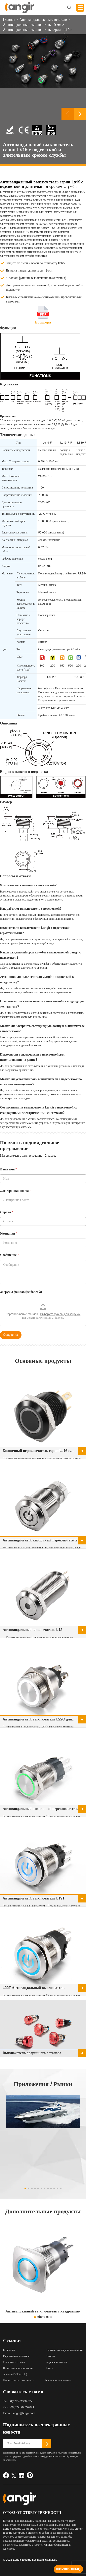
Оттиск (49, 2368)
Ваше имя (8, 1169)
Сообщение (9, 1255)
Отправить (10, 1334)
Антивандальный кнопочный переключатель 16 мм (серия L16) (43, 1543)
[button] (80, 114)
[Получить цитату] (68, 2569)
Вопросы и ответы (56, 2362)
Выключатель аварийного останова (32, 2054)
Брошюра (43, 322)
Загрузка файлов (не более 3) (21, 1291)
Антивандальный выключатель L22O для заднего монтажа (37, 1722)
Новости (50, 2356)
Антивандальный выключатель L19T (33, 1899)
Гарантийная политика (16, 2356)
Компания (8, 1233)
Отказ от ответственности (18, 2380)
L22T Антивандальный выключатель (33, 1989)
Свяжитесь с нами (14, 2362)
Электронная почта (15, 1190)
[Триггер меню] (80, 8)
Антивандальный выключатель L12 (32, 1631)
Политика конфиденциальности (64, 2350)
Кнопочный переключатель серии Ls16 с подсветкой (36, 1453)
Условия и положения (58, 2380)
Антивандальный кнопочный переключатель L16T (40, 1811)
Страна (6, 1212)
